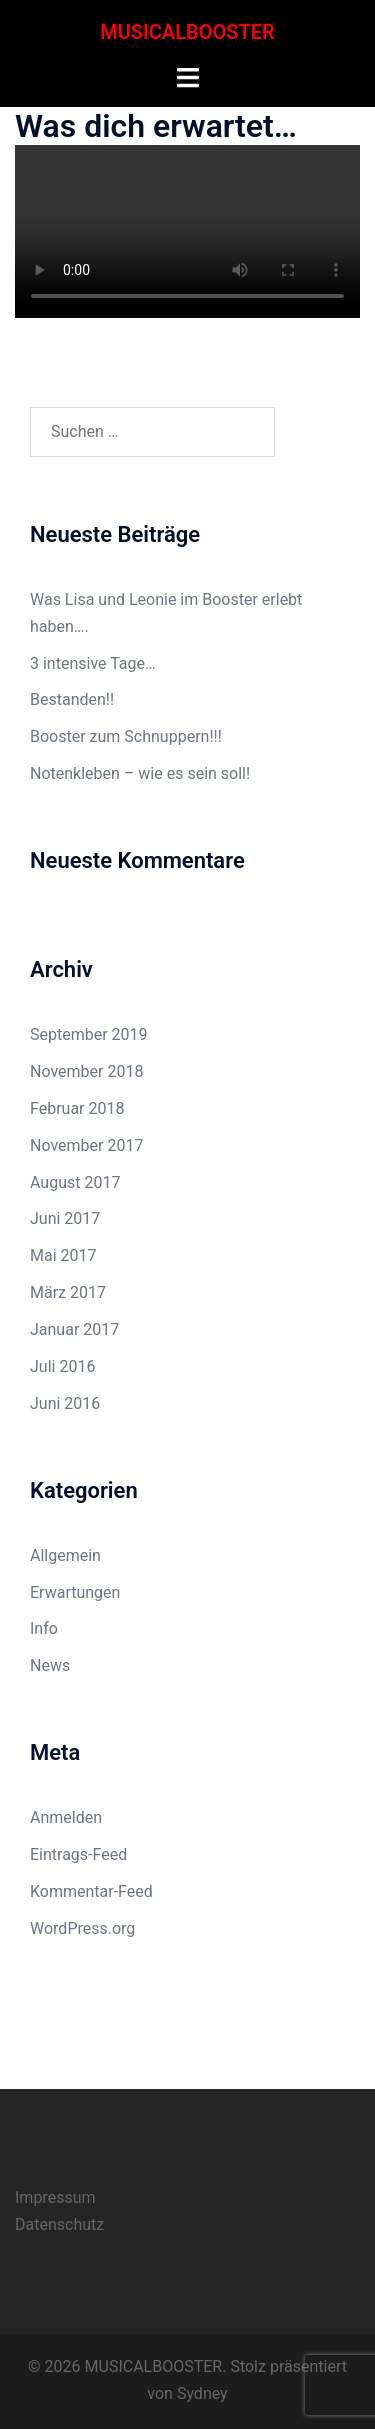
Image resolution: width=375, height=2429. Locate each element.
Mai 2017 (63, 1255)
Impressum (55, 2197)
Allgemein (65, 1555)
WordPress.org (82, 1928)
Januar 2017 (74, 1329)
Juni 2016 (65, 1403)
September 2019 (89, 1034)
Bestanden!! (72, 699)
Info (44, 1628)
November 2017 (86, 1145)
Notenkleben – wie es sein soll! (140, 773)
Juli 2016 (62, 1366)
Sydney (202, 2393)
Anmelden (66, 1817)
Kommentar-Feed (91, 1891)
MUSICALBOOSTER (187, 32)
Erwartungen (75, 1592)
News (50, 1665)
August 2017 (75, 1182)
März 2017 (68, 1292)
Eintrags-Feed (78, 1854)
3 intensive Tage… (93, 663)
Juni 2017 (65, 1218)
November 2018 (86, 1071)
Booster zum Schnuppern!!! (126, 736)
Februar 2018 (77, 1108)
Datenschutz (59, 2224)
